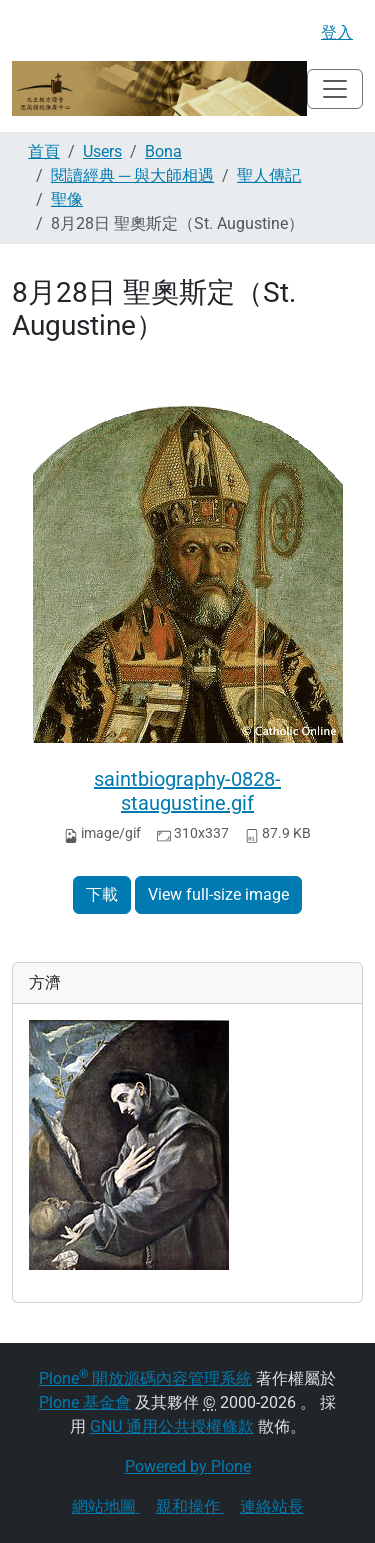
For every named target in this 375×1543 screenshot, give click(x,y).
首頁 (44, 151)
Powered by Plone (188, 1466)
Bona (163, 151)
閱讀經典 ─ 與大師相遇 (132, 175)
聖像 (67, 199)
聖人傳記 (269, 175)
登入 (337, 32)
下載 (102, 894)
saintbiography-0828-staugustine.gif (187, 791)
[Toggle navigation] (335, 89)
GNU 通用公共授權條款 (172, 1426)
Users (102, 151)
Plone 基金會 (85, 1402)
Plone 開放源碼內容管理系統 (145, 1378)
